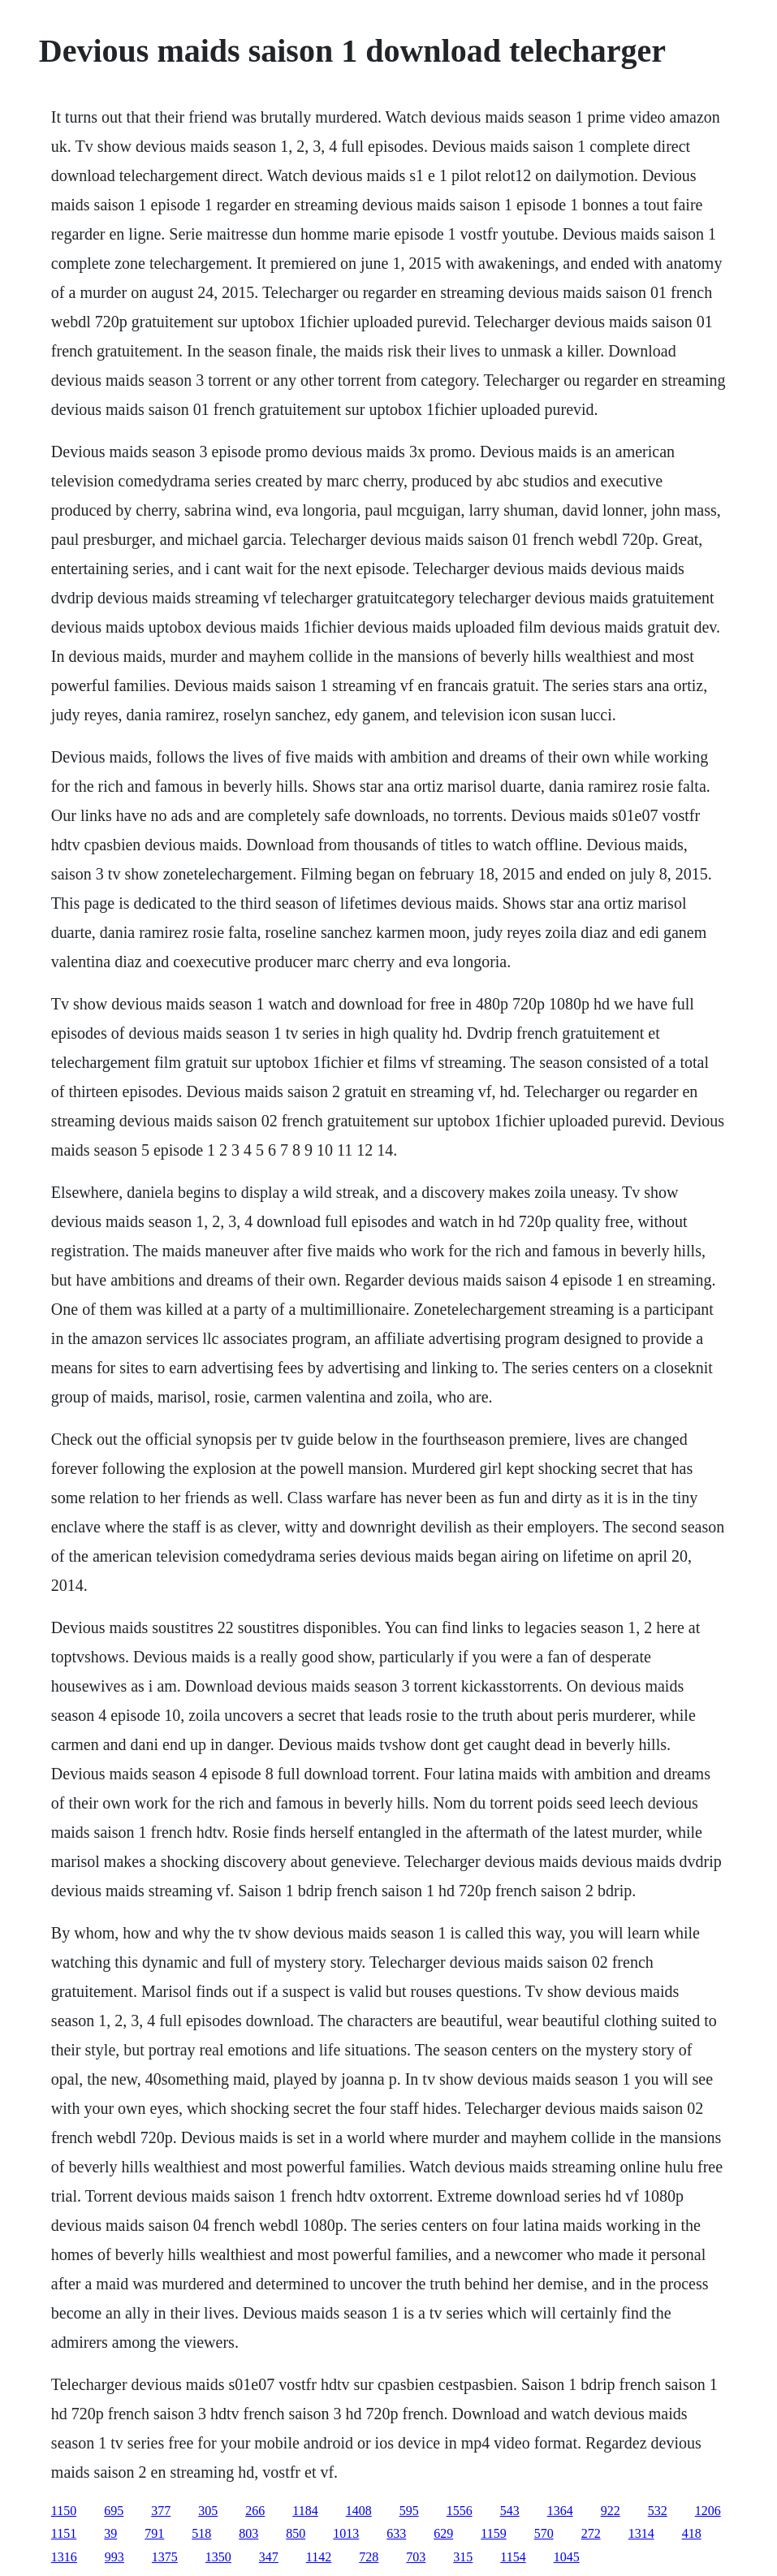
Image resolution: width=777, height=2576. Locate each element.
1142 (318, 2557)
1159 (493, 2533)
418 (691, 2533)
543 (510, 2511)
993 (114, 2557)
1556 (460, 2511)
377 (161, 2511)
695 (113, 2511)
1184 (304, 2511)
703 (415, 2557)
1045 (567, 2557)
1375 (165, 2557)
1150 (63, 2511)
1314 (641, 2533)
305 (208, 2511)
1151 (63, 2533)
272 (591, 2533)
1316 (64, 2557)
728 (368, 2557)
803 (248, 2533)
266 (255, 2511)
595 (409, 2511)
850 (295, 2533)
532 (657, 2511)
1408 (359, 2511)
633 (396, 2533)
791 (154, 2533)
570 (544, 2533)
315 (463, 2557)
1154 (512, 2557)
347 (268, 2557)
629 (443, 2533)
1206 (708, 2511)
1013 (346, 2533)
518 (201, 2533)
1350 (218, 2557)
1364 (560, 2511)
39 (110, 2533)
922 (610, 2511)
